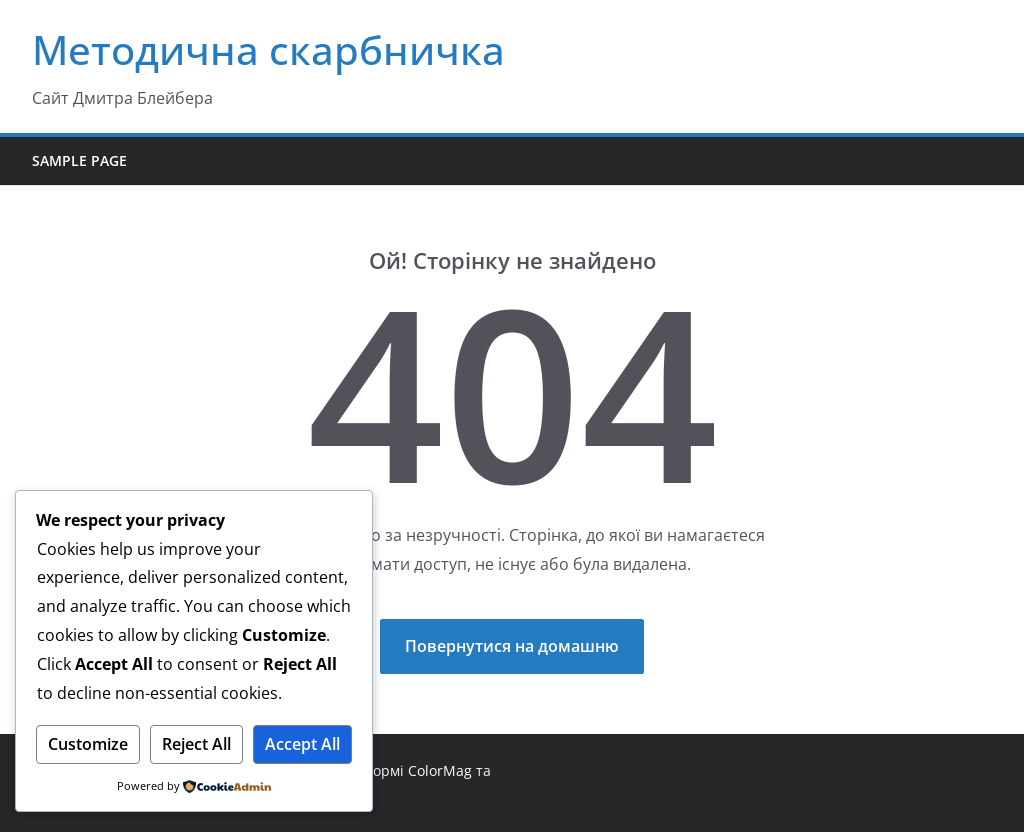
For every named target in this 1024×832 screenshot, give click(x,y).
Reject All (196, 744)
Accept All (302, 744)
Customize (88, 744)
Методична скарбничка (268, 49)
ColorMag (440, 770)
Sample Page (79, 160)
